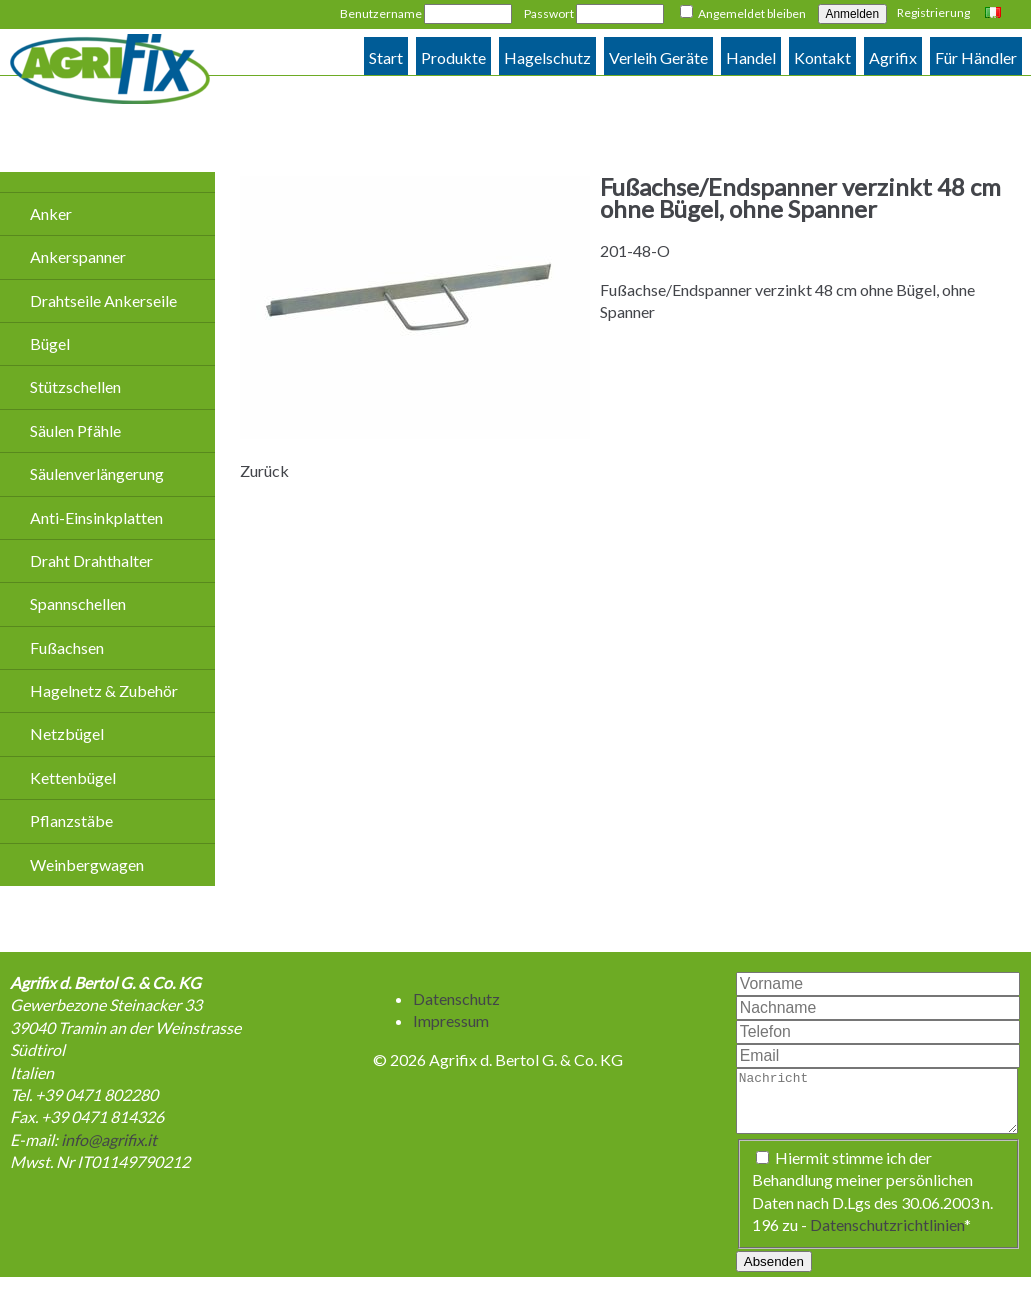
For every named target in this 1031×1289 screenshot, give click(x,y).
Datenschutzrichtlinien (887, 1236)
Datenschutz (456, 998)
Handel (751, 57)
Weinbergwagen (87, 864)
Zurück (264, 470)
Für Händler (976, 57)
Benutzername (381, 13)
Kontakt (822, 57)
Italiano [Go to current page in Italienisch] (995, 14)
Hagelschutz (547, 57)
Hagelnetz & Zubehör (104, 690)
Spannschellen (78, 603)
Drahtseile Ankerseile (103, 300)
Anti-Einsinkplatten (96, 517)
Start (386, 57)
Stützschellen (75, 386)
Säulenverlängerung (97, 473)
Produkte (453, 57)
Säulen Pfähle (75, 430)
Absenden (774, 1273)
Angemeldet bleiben (752, 13)
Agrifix (893, 57)
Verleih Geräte (658, 57)
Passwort (549, 13)
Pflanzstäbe (71, 820)
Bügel (50, 343)
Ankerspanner (78, 256)
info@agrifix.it (109, 1139)
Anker (51, 213)
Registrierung (933, 12)
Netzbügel (67, 733)
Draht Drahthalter (91, 560)
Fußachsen (67, 647)
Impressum (451, 1020)
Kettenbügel (73, 777)
